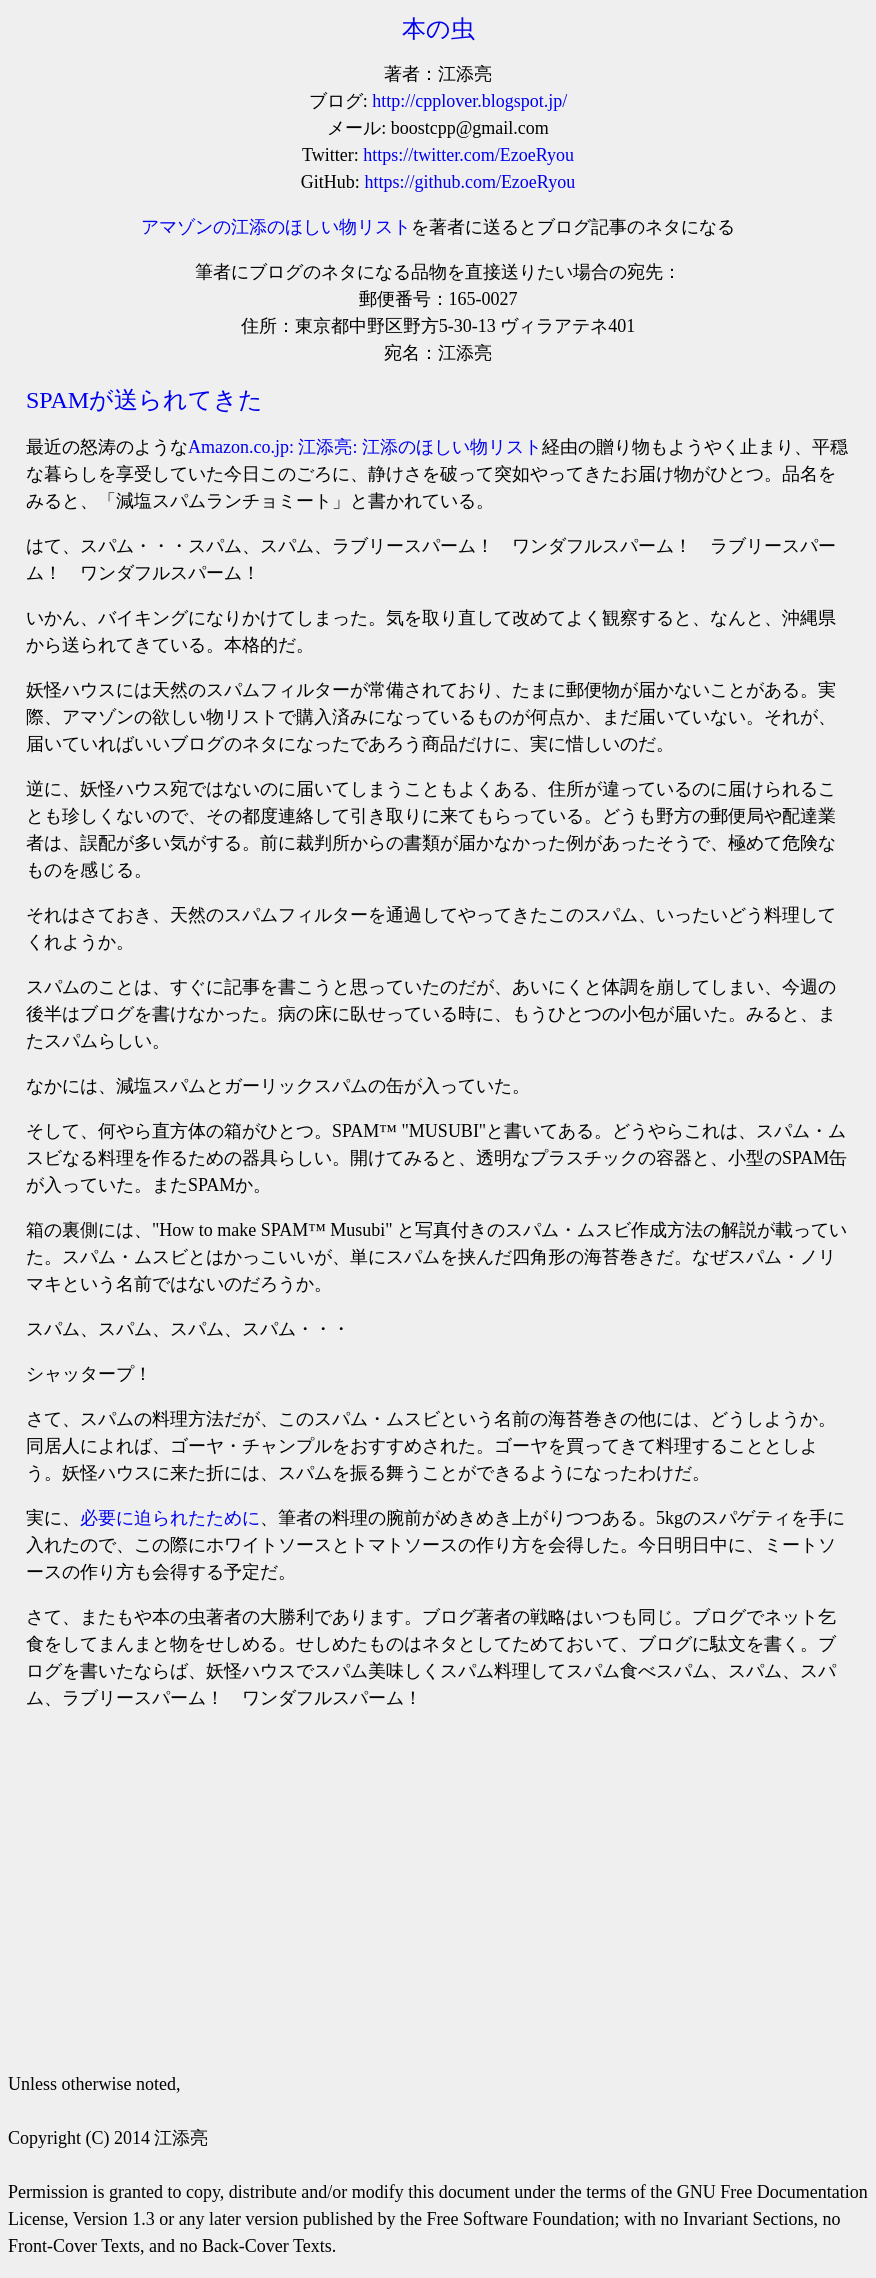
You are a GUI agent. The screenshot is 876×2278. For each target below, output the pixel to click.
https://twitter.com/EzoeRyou (468, 155)
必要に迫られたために (170, 1518)
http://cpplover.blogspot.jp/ (469, 101)
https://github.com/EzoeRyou (469, 182)
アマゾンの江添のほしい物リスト (276, 227)
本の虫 (438, 29)
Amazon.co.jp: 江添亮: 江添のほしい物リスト (365, 447)
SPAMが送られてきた (144, 400)
